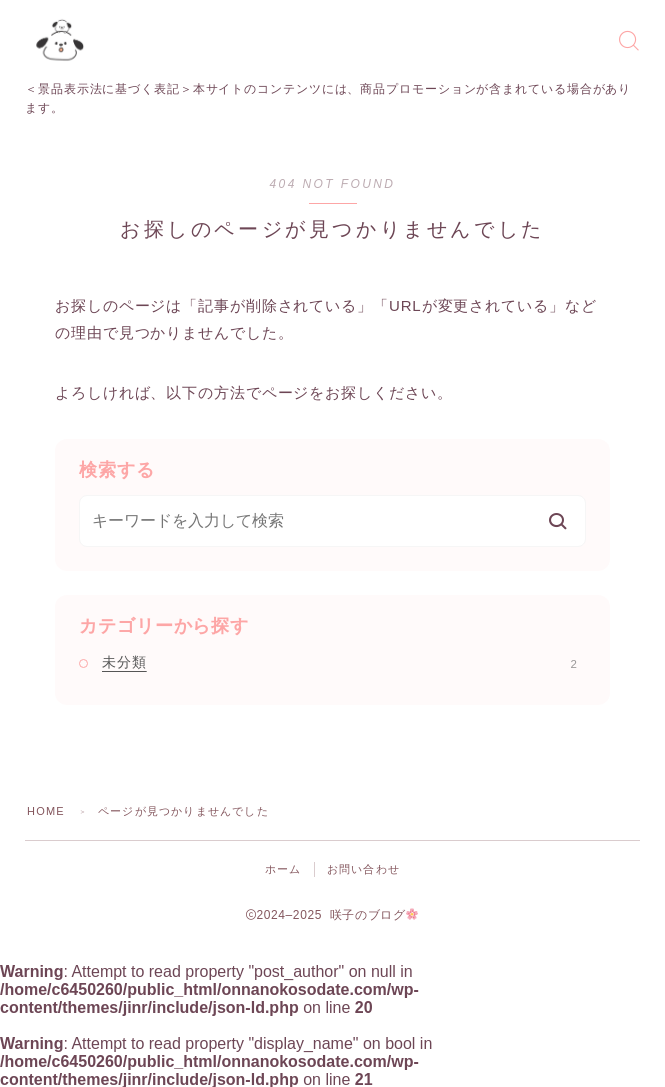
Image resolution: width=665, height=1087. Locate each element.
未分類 (339, 662)
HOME (46, 811)
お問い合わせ (363, 869)
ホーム (283, 869)
